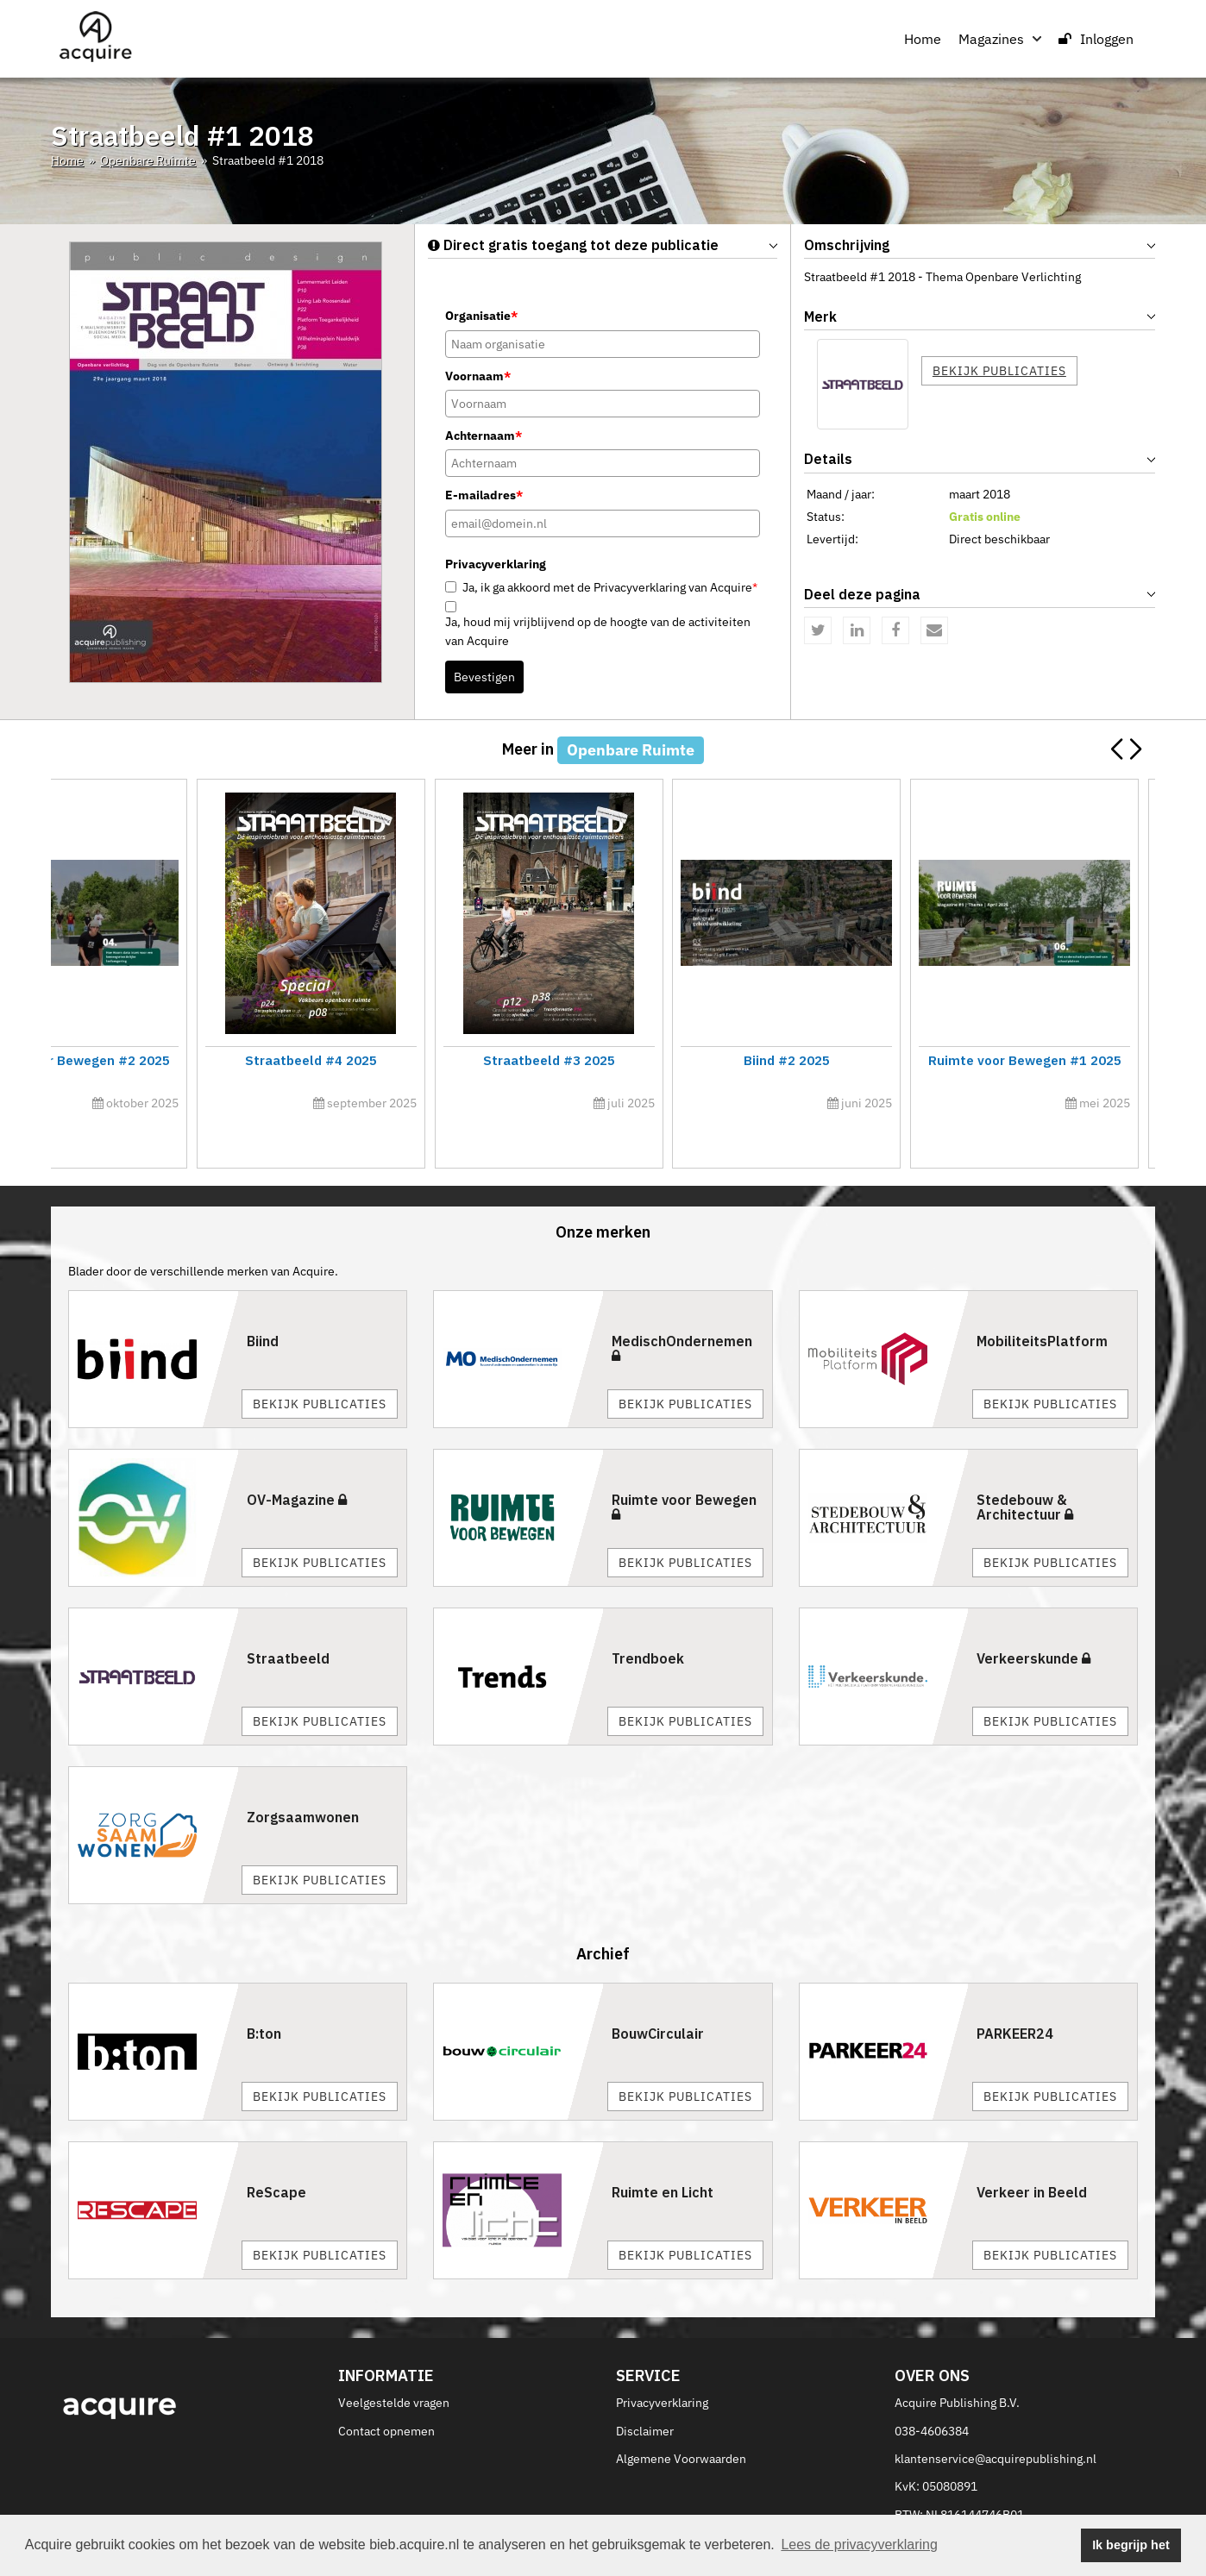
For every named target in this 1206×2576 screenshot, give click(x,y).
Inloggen (1096, 38)
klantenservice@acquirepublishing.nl (995, 2420)
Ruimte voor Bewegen (684, 1467)
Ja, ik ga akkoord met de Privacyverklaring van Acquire (609, 587)
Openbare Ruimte (148, 160)
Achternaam (483, 435)
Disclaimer (645, 2392)
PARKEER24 (1015, 1995)
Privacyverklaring (662, 2364)
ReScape (276, 2154)
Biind (263, 1302)
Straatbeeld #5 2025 (1020, 1060)
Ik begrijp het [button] (1131, 2545)
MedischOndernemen (682, 1309)
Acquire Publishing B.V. (957, 2364)
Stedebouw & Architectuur (1025, 1468)
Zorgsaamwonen (303, 1778)
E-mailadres (484, 495)
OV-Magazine (297, 1461)
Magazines (999, 39)
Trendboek (648, 1619)
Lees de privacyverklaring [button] (859, 2544)
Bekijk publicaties (999, 371)
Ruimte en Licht (662, 2154)
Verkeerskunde (1033, 1619)
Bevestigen (484, 677)
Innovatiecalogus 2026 (185, 1060)
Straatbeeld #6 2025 (464, 1060)
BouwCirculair (658, 1995)
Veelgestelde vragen (393, 2364)
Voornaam (478, 376)
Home (922, 38)
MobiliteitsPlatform (1042, 1302)
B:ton (264, 1995)
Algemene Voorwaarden (681, 2420)
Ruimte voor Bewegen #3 (742, 1060)
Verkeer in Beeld (1032, 2154)
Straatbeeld (288, 1619)
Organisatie (481, 315)
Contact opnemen (386, 2392)
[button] (1134, 749)
